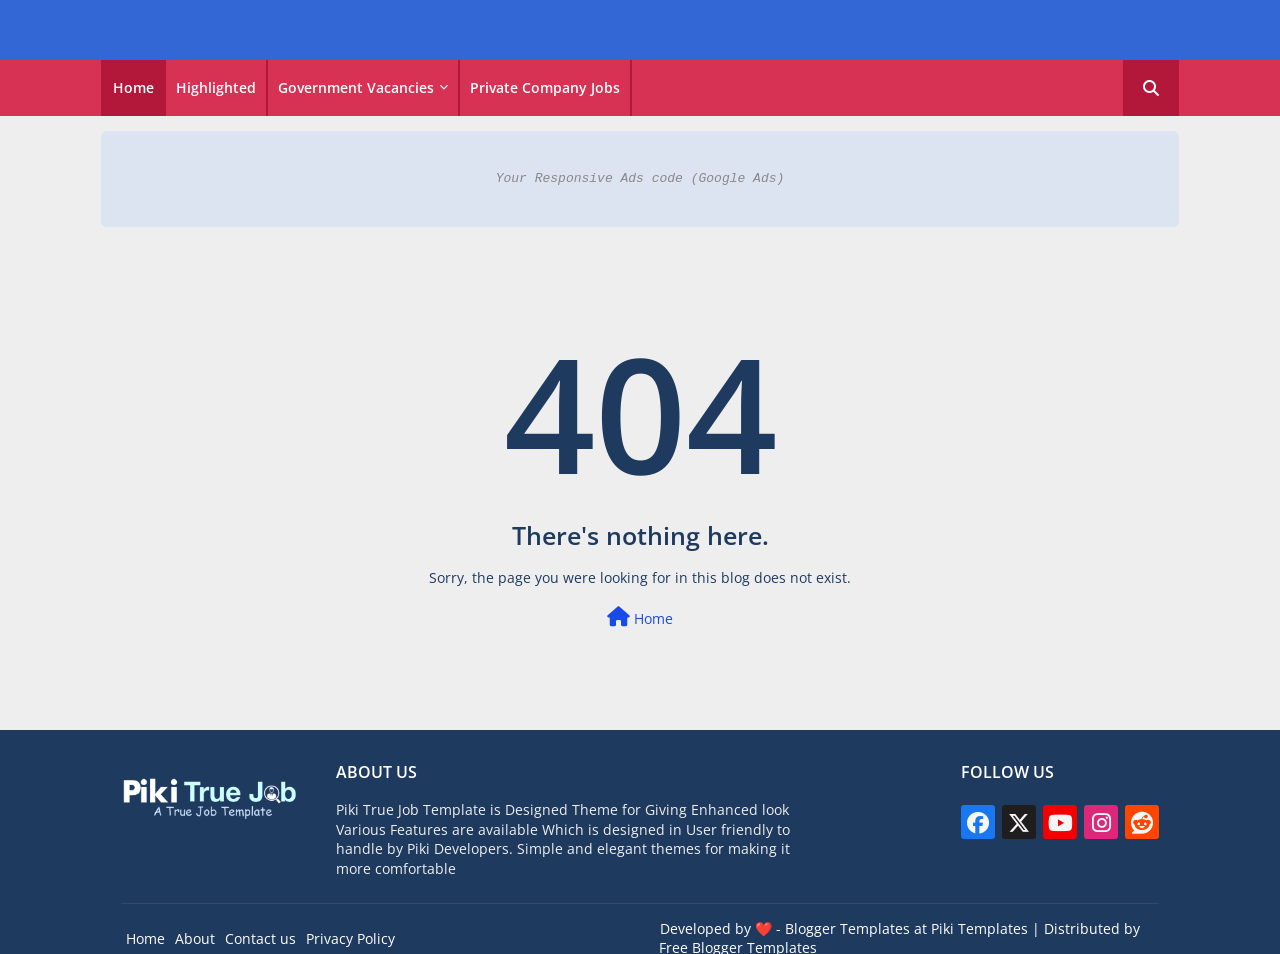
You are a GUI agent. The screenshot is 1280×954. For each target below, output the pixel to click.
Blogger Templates (847, 928)
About (195, 938)
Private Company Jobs (545, 87)
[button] (1151, 88)
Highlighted (216, 87)
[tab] (133, 88)
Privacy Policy (350, 938)
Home (133, 87)
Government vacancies (356, 87)
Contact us (260, 938)
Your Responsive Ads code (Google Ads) (640, 178)
